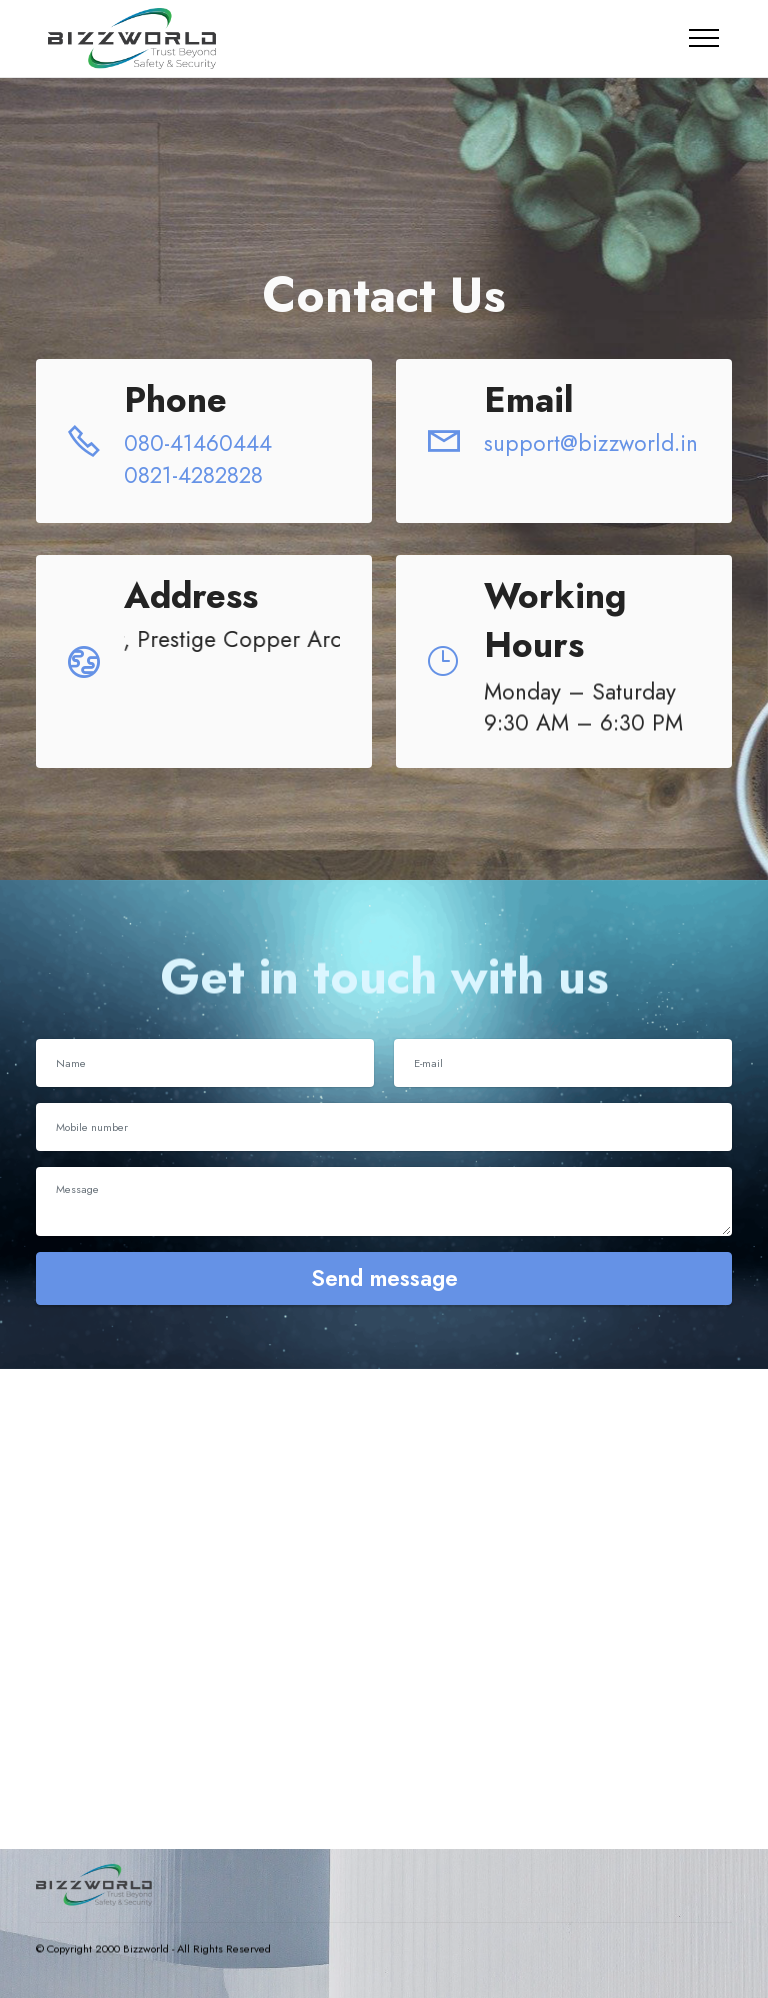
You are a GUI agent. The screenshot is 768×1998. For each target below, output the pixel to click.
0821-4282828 (193, 475)
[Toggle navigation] (704, 38)
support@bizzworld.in (591, 443)
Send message (384, 1278)
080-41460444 (201, 443)
